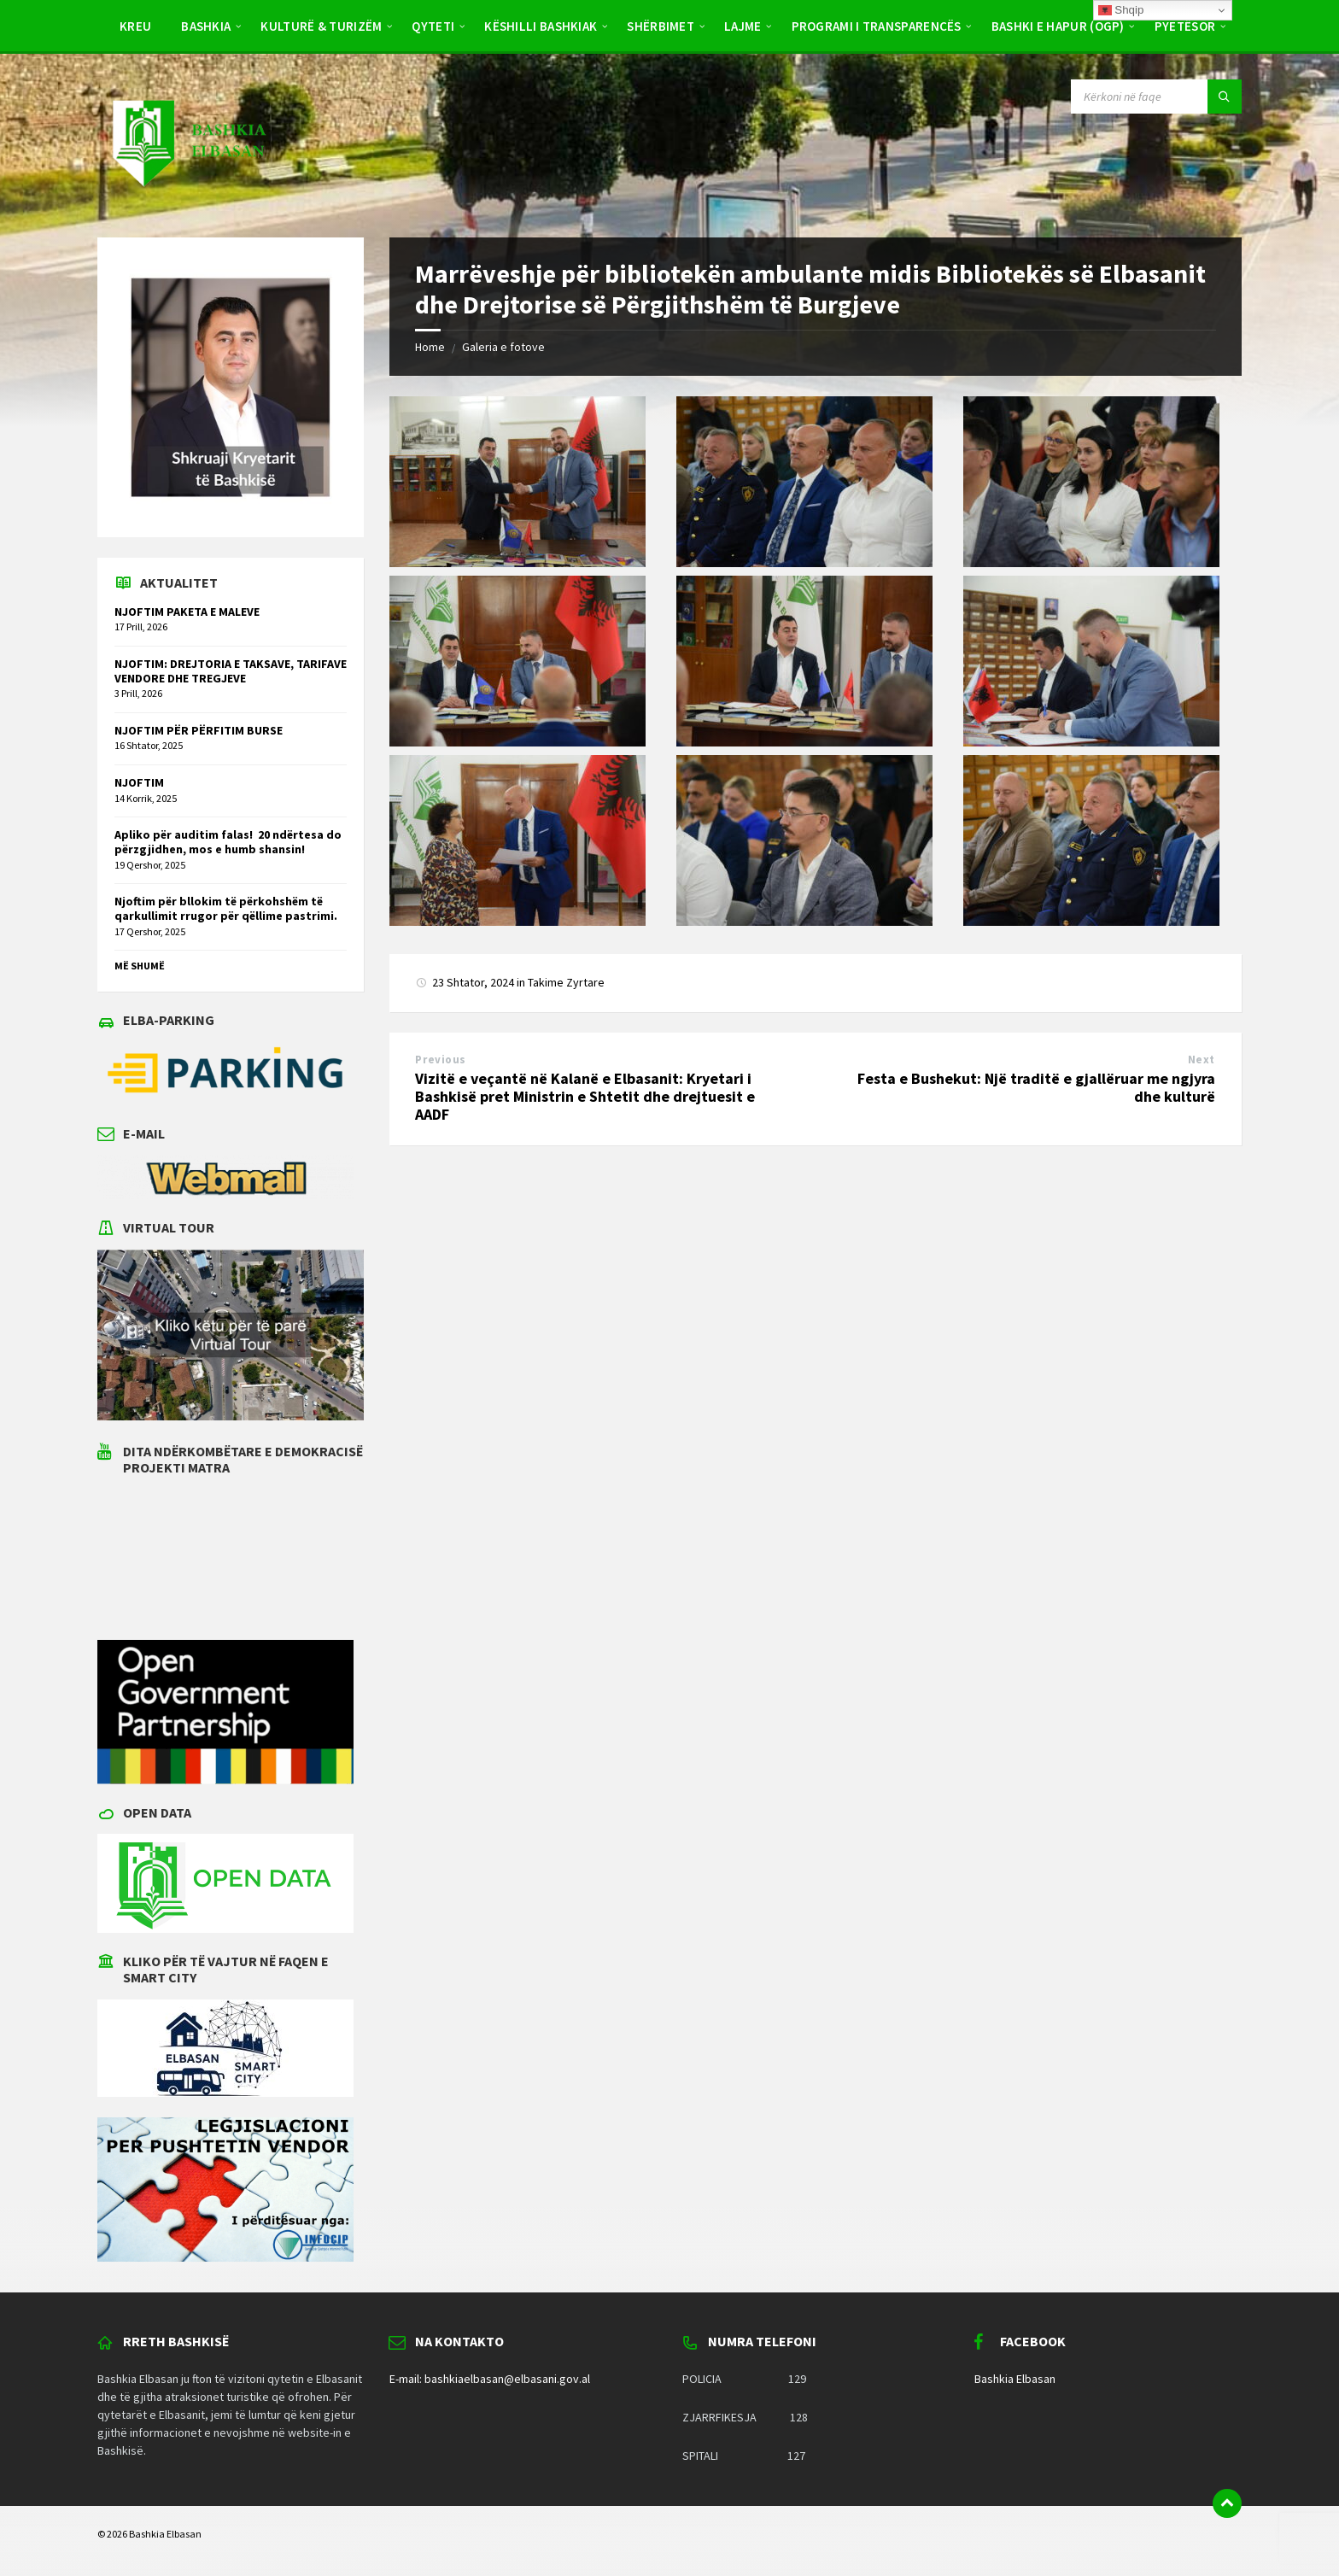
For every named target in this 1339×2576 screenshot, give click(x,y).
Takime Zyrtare (566, 982)
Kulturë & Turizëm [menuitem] (321, 26)
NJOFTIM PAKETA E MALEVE (187, 611)
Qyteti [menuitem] (433, 26)
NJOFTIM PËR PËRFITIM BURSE (198, 730)
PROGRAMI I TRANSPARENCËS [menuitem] (877, 26)
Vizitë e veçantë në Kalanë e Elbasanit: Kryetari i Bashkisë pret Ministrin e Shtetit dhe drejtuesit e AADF (585, 1096)
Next (1201, 1059)
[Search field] (1156, 96)
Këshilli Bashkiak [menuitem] (540, 26)
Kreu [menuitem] (135, 26)
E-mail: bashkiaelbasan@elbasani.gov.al (489, 2378)
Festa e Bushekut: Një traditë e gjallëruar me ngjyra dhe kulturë (1036, 1087)
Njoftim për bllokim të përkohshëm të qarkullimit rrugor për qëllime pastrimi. (225, 908)
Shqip (1121, 10)
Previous (440, 1059)
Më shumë (139, 965)
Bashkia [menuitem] (206, 26)
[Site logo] (187, 203)
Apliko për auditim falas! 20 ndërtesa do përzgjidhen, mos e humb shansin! (228, 842)
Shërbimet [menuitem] (660, 26)
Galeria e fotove (503, 346)
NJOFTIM (139, 782)
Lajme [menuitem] (743, 26)
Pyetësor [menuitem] (1185, 26)
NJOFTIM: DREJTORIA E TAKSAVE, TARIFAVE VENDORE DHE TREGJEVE (230, 671)
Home (430, 346)
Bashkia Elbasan (1014, 2378)
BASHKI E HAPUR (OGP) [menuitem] (1058, 26)
